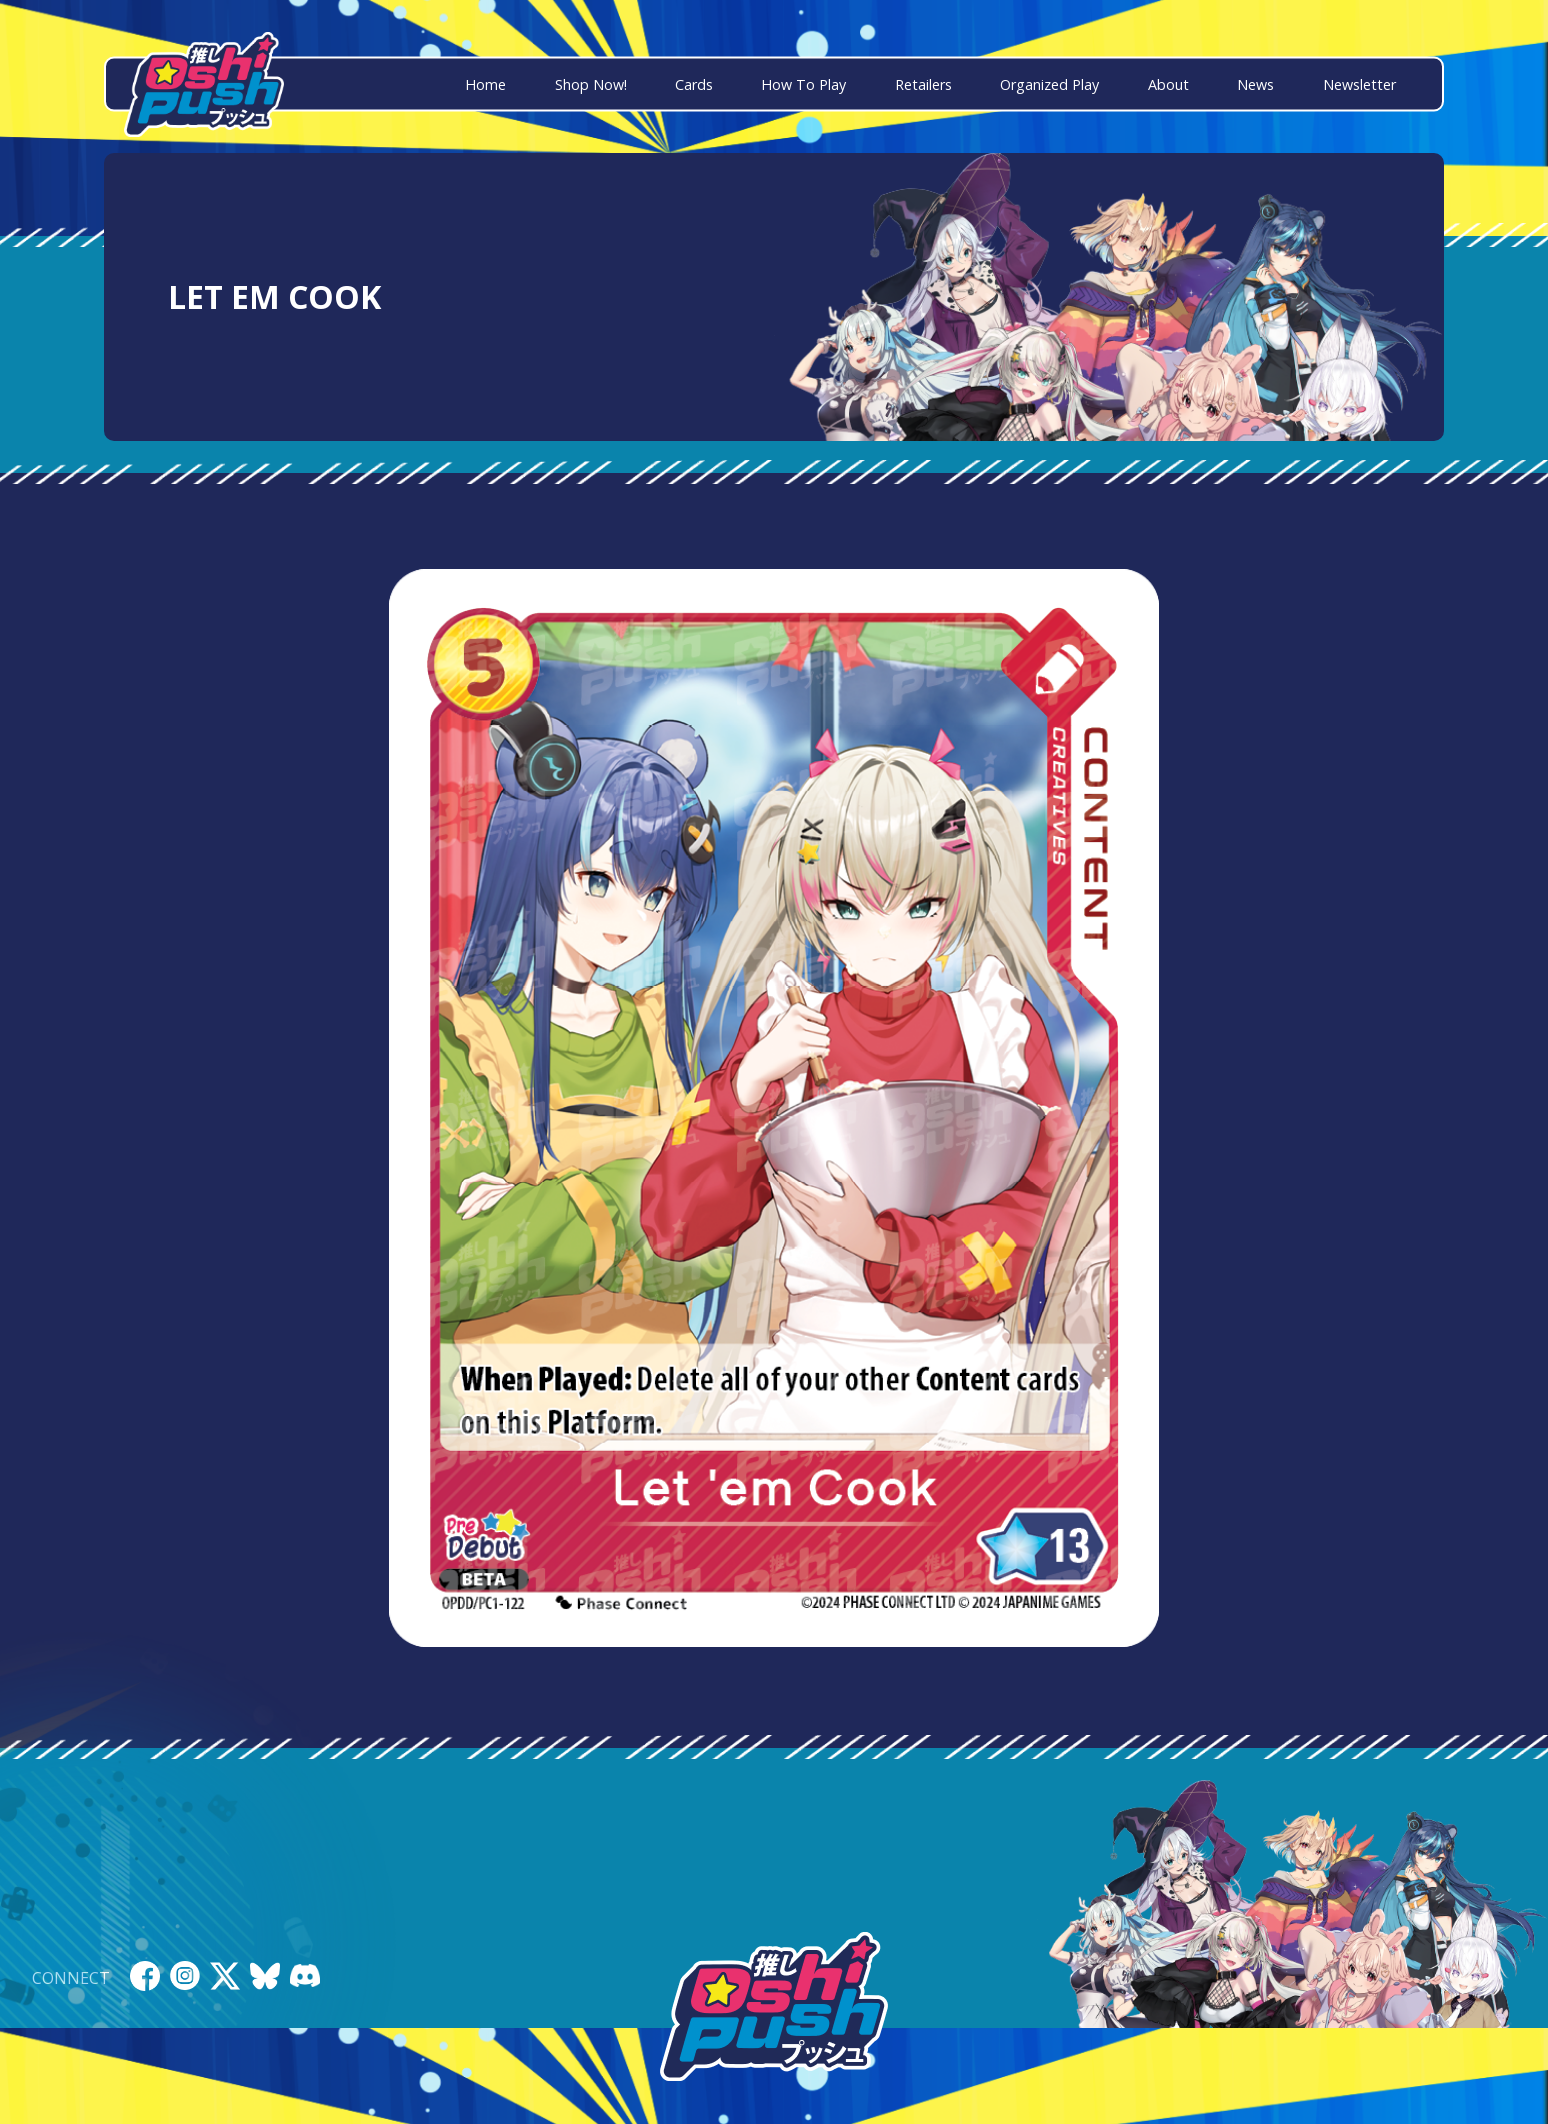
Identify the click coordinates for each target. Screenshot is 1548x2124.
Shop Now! (591, 84)
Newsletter (1359, 84)
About (1168, 84)
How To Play (803, 84)
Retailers (923, 84)
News (1255, 84)
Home (485, 84)
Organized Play (1049, 84)
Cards (694, 84)
